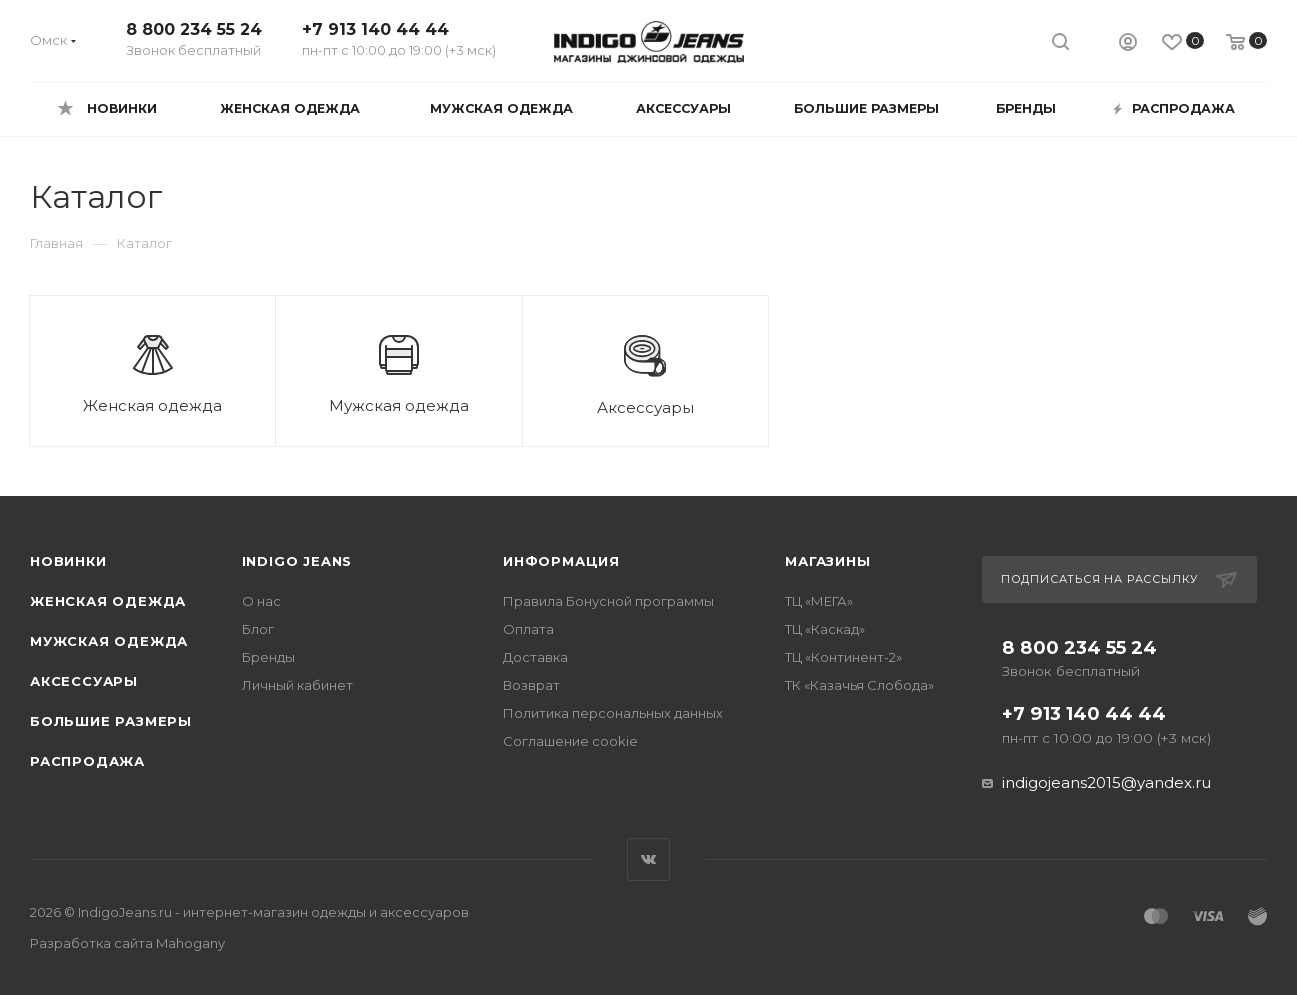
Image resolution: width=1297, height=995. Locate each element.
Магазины (827, 561)
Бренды (268, 657)
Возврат (531, 685)
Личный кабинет (297, 685)
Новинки (68, 561)
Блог (258, 629)
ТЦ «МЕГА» (819, 601)
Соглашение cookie (570, 741)
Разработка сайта (127, 943)
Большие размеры (111, 721)
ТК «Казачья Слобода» (859, 685)
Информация (561, 561)
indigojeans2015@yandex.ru (1106, 782)
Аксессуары (84, 681)
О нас (261, 601)
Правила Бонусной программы (608, 601)
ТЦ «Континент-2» (843, 657)
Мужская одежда (109, 641)
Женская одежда (108, 601)
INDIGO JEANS (297, 561)
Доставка (535, 657)
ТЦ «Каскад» (825, 629)
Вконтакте (648, 859)
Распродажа (87, 761)
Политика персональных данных (613, 713)
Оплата (528, 629)
